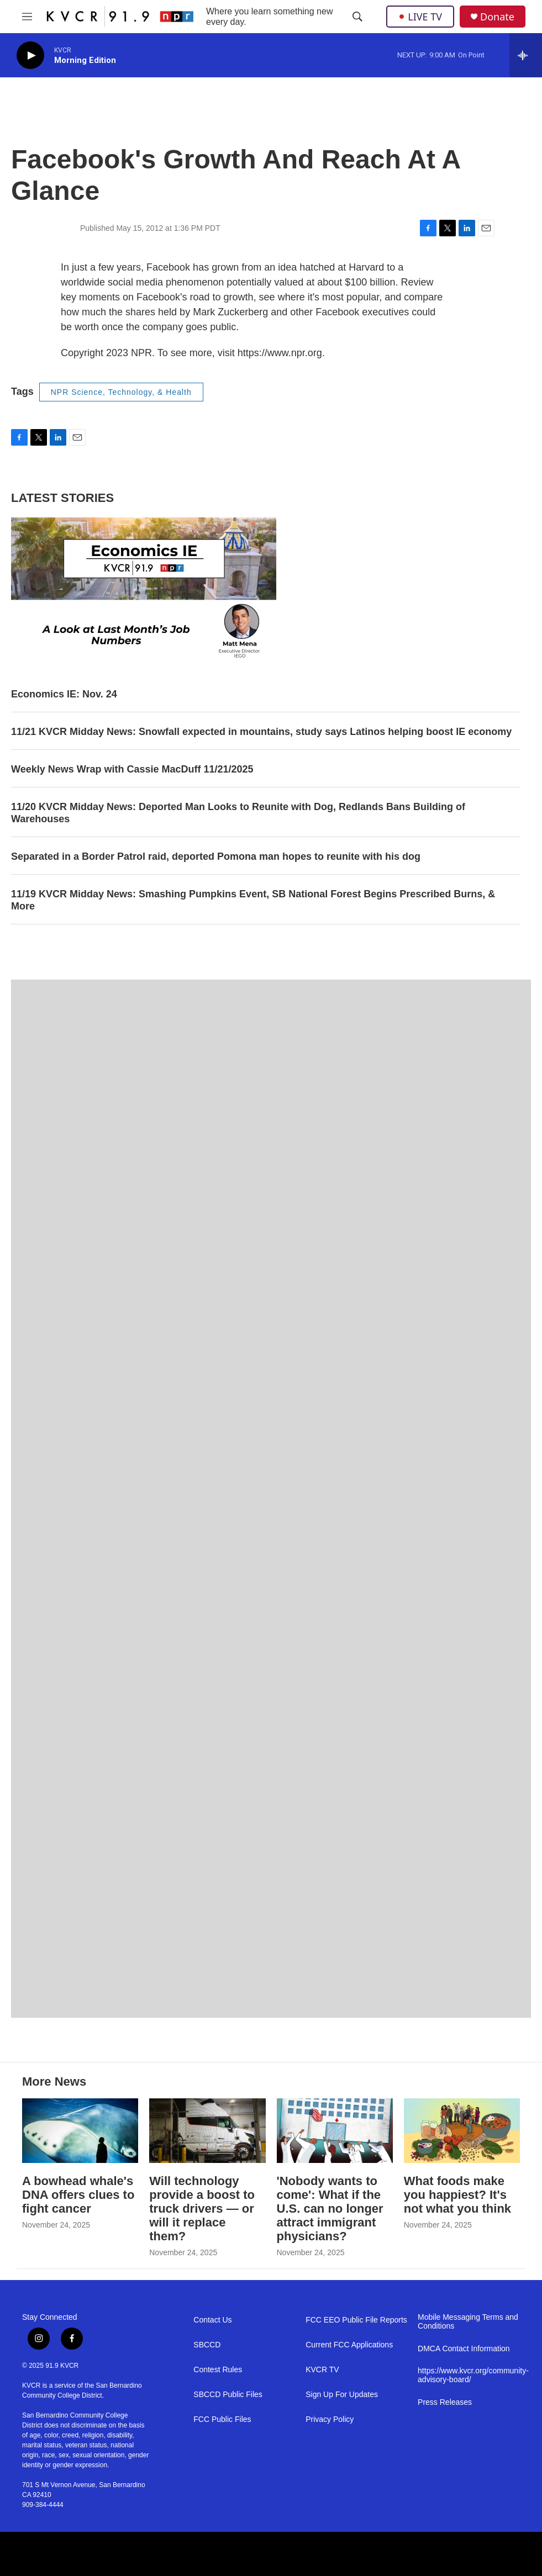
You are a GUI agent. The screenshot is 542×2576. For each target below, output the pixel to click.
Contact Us (212, 2320)
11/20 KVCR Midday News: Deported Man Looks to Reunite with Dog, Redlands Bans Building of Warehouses (238, 812)
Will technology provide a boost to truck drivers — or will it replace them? (202, 2208)
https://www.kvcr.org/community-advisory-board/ (469, 2375)
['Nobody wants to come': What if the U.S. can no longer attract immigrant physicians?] (335, 2130)
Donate (497, 17)
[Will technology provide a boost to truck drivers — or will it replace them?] (207, 2130)
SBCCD (206, 2345)
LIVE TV (420, 16)
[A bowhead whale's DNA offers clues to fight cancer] (80, 2130)
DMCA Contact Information (464, 2349)
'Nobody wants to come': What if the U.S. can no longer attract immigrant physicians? (330, 2208)
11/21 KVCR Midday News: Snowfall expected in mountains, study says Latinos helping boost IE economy (261, 731)
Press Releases (445, 2402)
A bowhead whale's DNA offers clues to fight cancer (78, 2194)
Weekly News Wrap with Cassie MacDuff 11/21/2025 (132, 769)
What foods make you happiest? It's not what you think (457, 2194)
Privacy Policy (330, 2419)
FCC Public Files (222, 2419)
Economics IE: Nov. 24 (64, 694)
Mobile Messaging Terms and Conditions (468, 2321)
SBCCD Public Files (227, 2394)
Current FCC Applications (349, 2345)
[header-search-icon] (357, 17)
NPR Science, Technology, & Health (121, 392)
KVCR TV (322, 2370)
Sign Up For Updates (342, 2394)
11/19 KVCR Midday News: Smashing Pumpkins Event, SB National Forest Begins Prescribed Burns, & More (253, 900)
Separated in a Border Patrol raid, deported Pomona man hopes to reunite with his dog (215, 856)
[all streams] (525, 55)
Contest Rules (217, 2370)
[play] (30, 55)
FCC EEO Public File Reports (356, 2320)
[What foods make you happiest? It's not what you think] (462, 2130)
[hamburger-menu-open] (27, 17)
